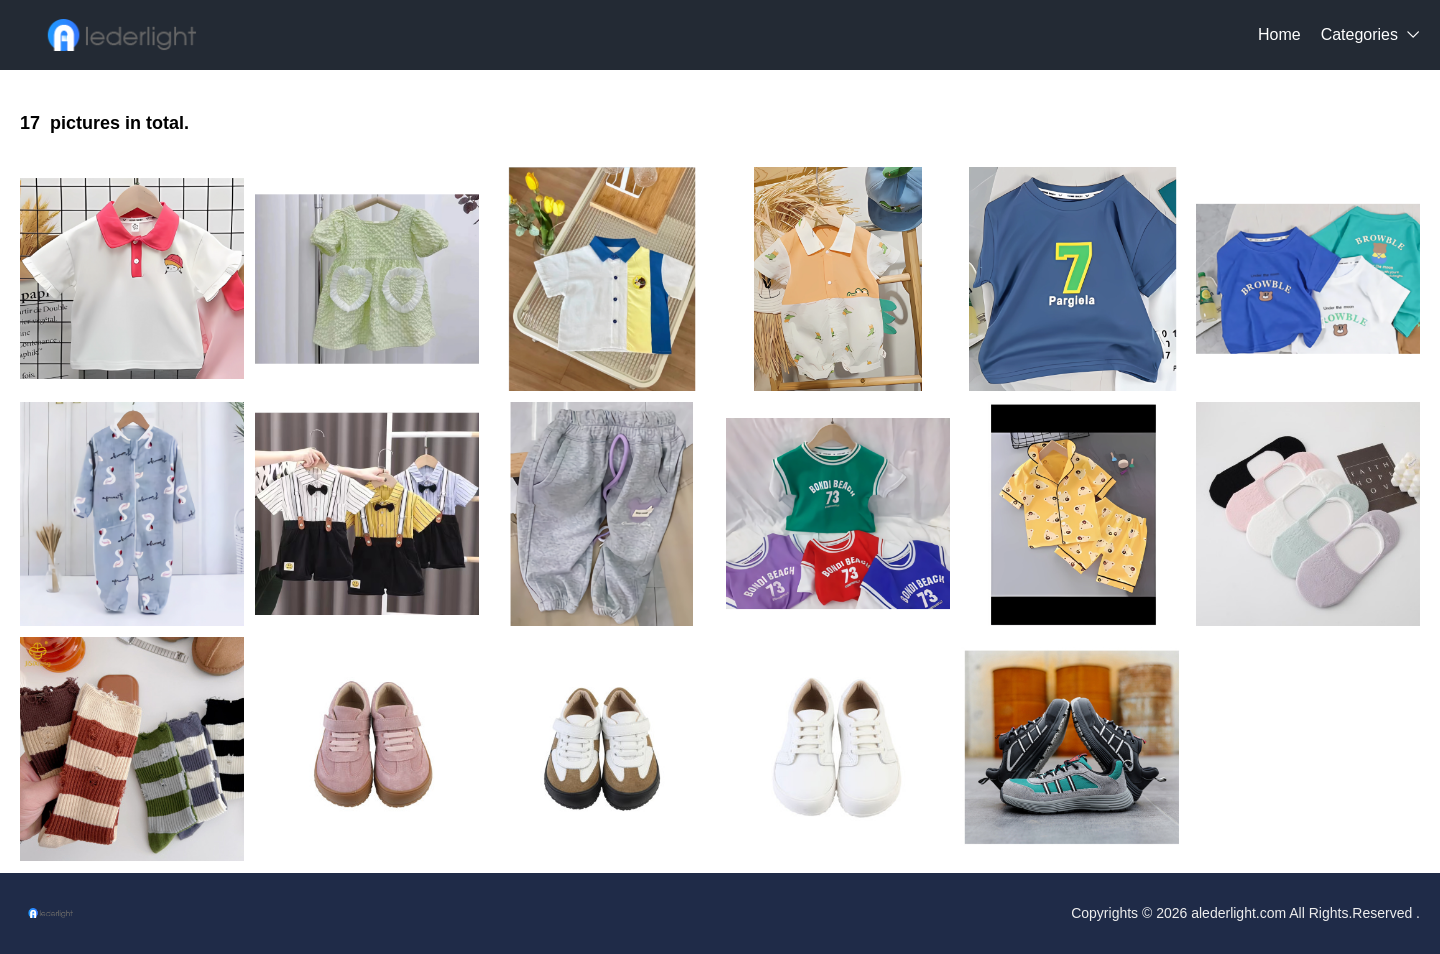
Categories (1359, 34)
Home (1279, 34)
